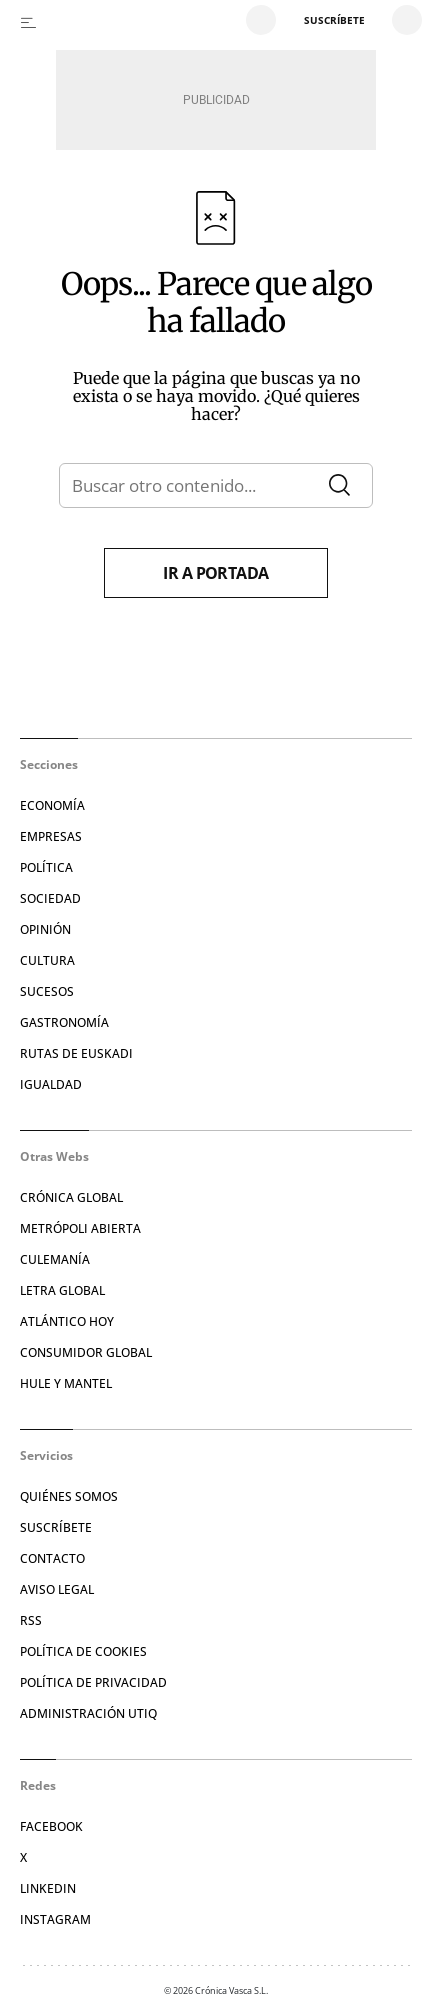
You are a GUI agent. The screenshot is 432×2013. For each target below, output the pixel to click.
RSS (31, 1620)
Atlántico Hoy (67, 1321)
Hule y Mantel (66, 1383)
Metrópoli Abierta (80, 1228)
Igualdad (51, 1084)
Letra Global (62, 1290)
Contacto (52, 1558)
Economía (52, 805)
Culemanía (55, 1259)
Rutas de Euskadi (76, 1053)
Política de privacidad (93, 1682)
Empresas (51, 836)
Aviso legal (57, 1589)
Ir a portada (216, 573)
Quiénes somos (69, 1496)
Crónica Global (71, 1197)
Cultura (47, 960)
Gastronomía (64, 1022)
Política (46, 867)
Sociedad (50, 898)
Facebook (51, 1826)
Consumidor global (86, 1352)
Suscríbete (56, 1527)
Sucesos (47, 991)
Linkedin (48, 1888)
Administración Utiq (88, 1713)
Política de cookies (83, 1651)
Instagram (55, 1919)
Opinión (45, 929)
